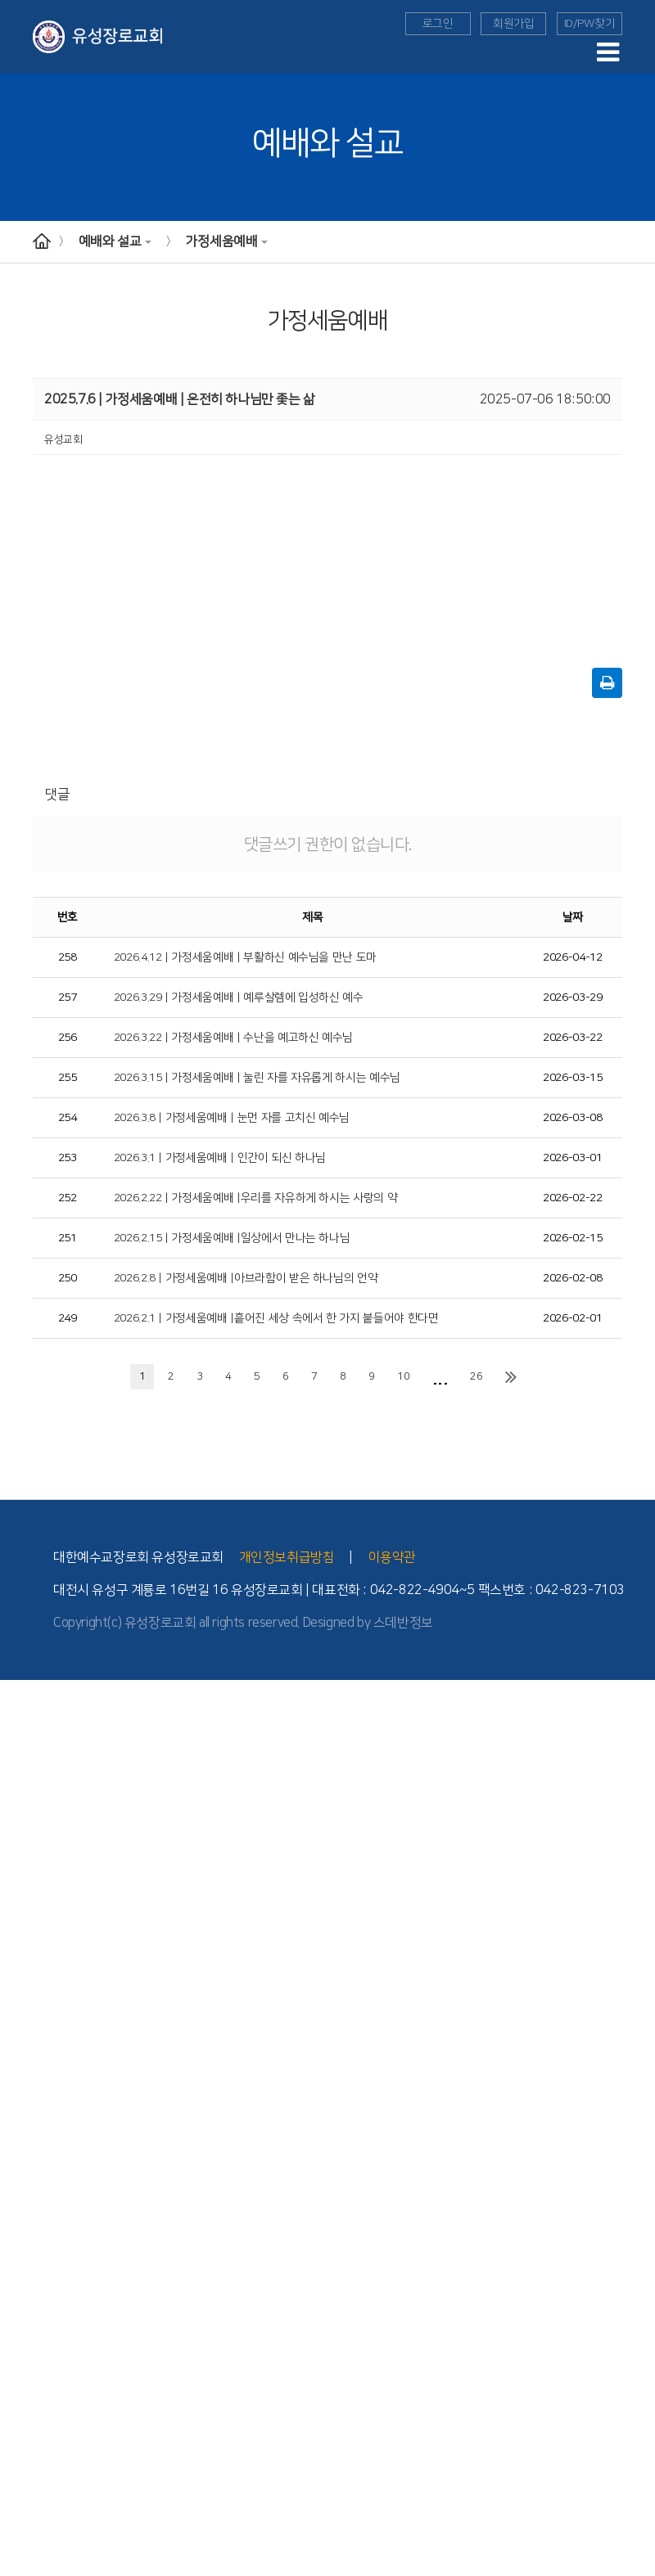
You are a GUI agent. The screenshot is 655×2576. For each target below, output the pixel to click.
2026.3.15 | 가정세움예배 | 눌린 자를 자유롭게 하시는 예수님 (257, 1077)
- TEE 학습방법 (32, 2310)
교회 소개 (20, 1717)
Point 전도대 (28, 2370)
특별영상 (19, 2005)
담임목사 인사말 (34, 1702)
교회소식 (19, 2537)
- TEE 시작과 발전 (38, 2294)
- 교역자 (17, 1748)
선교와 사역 (25, 2218)
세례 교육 (20, 2401)
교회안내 (19, 1687)
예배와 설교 (115, 241)
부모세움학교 (28, 2446)
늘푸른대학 (23, 2431)
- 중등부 (17, 2112)
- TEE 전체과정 (32, 2355)
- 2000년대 (25, 1808)
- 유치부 (17, 2081)
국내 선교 (20, 2264)
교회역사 (19, 1778)
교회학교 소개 (30, 2051)
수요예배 (19, 1960)
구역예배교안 (28, 1991)
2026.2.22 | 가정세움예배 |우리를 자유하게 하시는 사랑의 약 (256, 1198)
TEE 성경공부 (29, 2280)
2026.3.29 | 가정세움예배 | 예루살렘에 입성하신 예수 (239, 997)
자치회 (14, 2507)
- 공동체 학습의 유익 (43, 2340)
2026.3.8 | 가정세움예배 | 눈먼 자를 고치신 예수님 (232, 1117)
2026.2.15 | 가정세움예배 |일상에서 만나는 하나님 (232, 1238)
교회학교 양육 (30, 2142)
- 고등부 (17, 2127)
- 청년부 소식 (28, 2188)
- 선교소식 (22, 2248)
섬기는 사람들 (30, 1732)
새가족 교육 (25, 2385)
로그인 (438, 23)
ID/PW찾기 (590, 23)
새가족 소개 (25, 2568)
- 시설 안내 (23, 1899)
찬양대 (14, 2523)
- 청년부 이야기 (33, 2203)
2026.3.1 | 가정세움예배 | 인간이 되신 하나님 (220, 1157)
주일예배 (19, 1945)
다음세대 (19, 2021)
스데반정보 (403, 1622)
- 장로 (12, 1762)
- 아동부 (17, 2097)
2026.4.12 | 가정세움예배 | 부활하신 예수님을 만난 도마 (245, 957)
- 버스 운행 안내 (34, 1884)
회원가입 (514, 23)
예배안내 (19, 1930)
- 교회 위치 (23, 1869)
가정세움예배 (227, 241)
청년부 (14, 2158)
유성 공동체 (25, 2477)
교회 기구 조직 (30, 1838)
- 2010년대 (25, 1793)
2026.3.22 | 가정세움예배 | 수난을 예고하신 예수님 (233, 1037)
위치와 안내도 (30, 1854)
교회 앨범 (20, 2491)
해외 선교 (20, 2234)
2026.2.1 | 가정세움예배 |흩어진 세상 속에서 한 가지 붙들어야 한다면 (276, 1318)
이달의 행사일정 (34, 2553)
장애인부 (19, 2416)
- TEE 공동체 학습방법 (47, 2325)
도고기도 (19, 2461)
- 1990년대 (25, 1824)
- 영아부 (17, 2067)
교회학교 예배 (30, 2036)
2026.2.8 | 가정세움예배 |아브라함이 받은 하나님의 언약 (246, 1278)
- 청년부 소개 (28, 2173)
